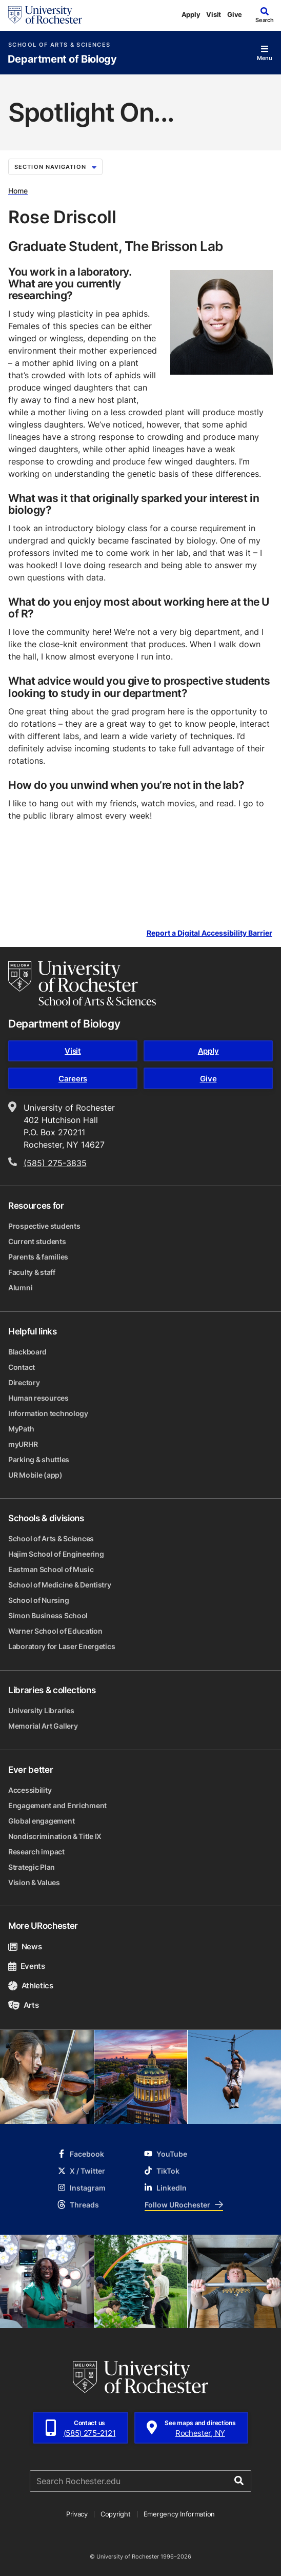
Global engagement (41, 1821)
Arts (23, 2005)
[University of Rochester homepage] (45, 15)
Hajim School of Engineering (56, 1554)
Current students (37, 1241)
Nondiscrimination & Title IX (55, 1836)
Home (18, 191)
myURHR (22, 1444)
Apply (191, 14)
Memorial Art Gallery (42, 1726)
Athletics (30, 1985)
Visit (213, 14)
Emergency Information (179, 2514)
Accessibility (29, 1790)
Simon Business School (48, 1615)
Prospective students (44, 1226)
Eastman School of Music (51, 1569)
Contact (21, 1367)
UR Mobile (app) (35, 1475)
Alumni (20, 1287)
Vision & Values (34, 1882)
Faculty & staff (31, 1272)
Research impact (36, 1851)
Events (26, 1966)
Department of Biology (62, 59)
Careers (72, 1078)
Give (234, 14)
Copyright (116, 2514)
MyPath (21, 1429)
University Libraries (41, 1710)
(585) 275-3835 (55, 1163)
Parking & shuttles (38, 1459)
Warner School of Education (55, 1631)
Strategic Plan (31, 1867)
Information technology (48, 1413)
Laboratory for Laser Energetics (61, 1646)
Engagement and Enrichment (57, 1805)
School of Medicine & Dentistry (59, 1585)
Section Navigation (55, 167)
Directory (23, 1382)
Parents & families (38, 1257)
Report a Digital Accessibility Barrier (209, 932)
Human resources (38, 1398)
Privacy (77, 2514)
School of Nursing (38, 1600)
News (25, 1946)
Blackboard (27, 1352)
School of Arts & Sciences (59, 45)
